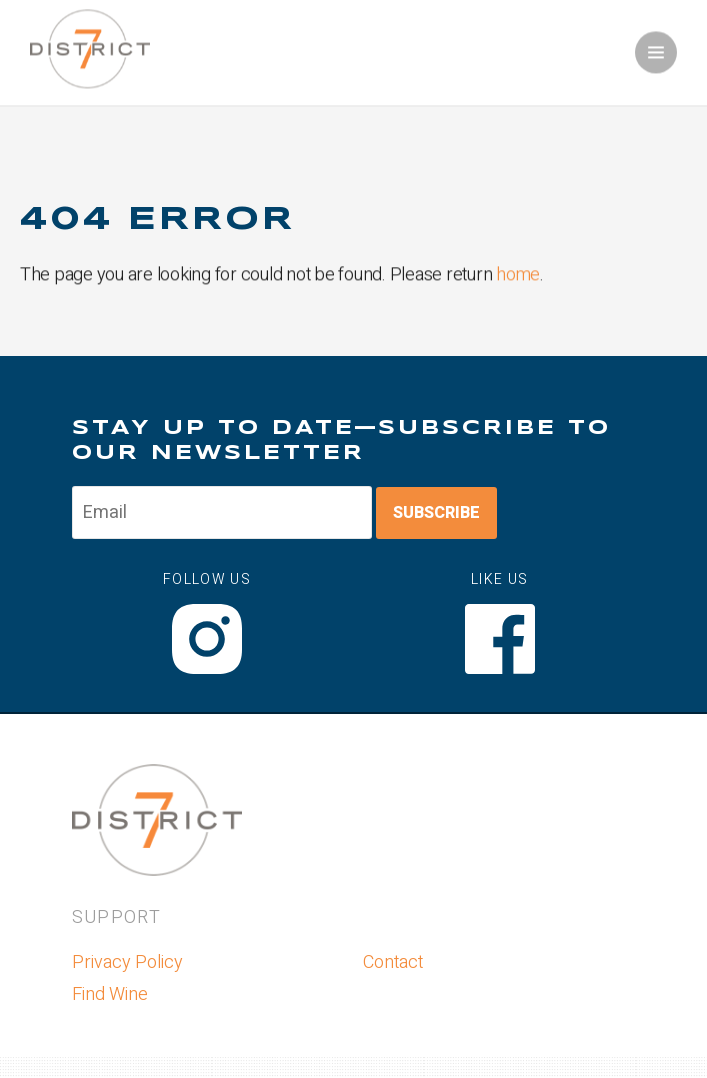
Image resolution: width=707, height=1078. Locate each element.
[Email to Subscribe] (222, 512)
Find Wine (110, 994)
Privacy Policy (127, 962)
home (518, 275)
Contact (393, 962)
